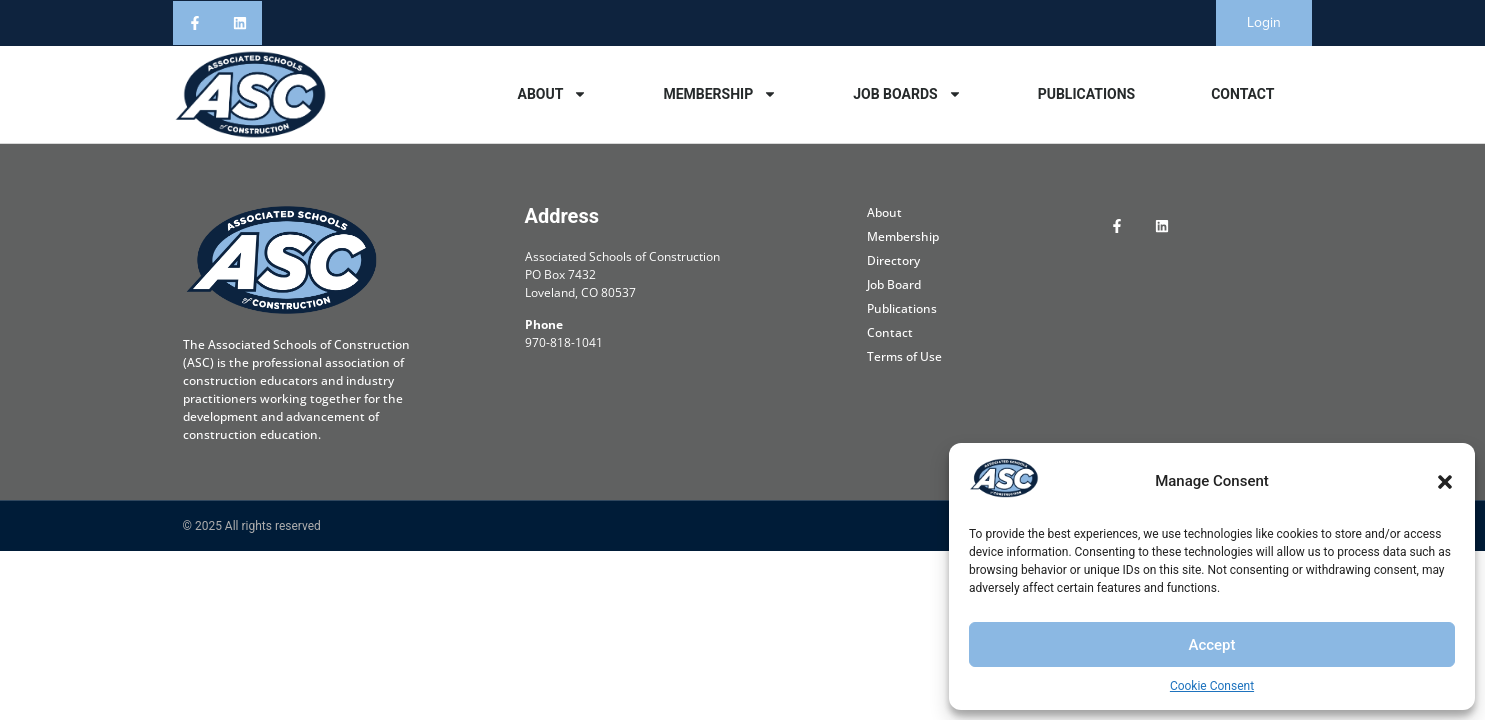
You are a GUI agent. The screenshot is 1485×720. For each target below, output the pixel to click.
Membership (720, 94)
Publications (1087, 94)
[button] (1445, 482)
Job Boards (907, 94)
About (552, 94)
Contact (1242, 94)
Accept (1211, 645)
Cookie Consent (1212, 686)
